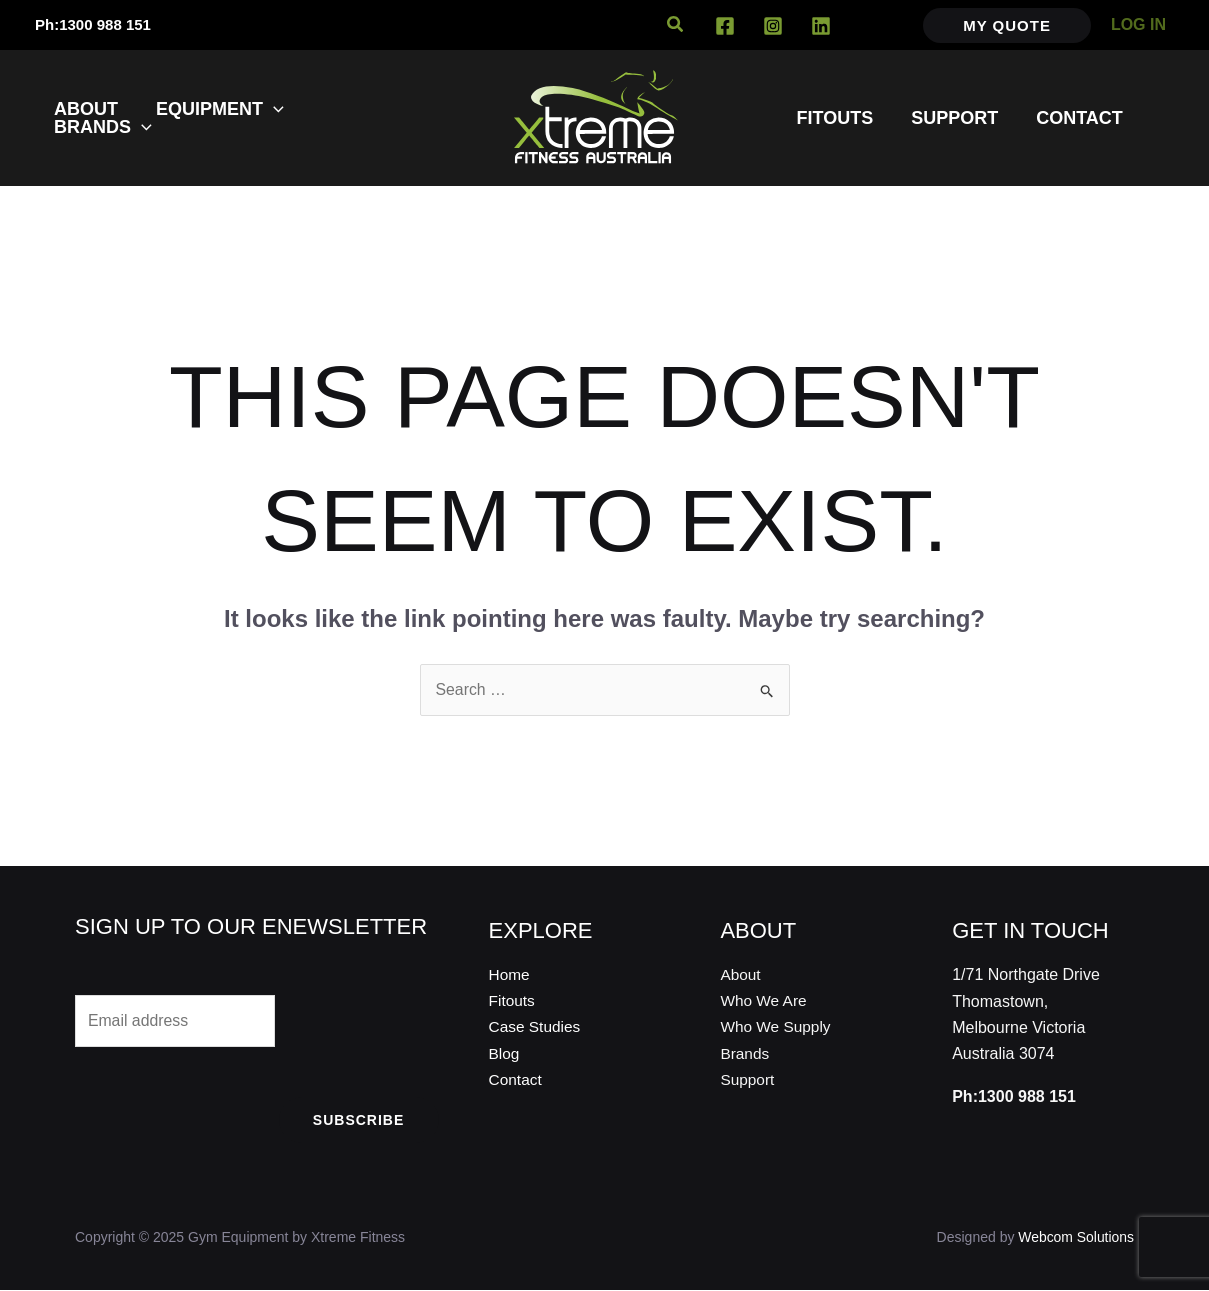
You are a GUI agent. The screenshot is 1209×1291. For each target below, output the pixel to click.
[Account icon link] (1138, 25)
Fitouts (513, 1001)
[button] (676, 25)
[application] (270, 109)
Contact (516, 1080)
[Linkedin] (821, 26)
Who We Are (765, 1001)
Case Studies (536, 1027)
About (741, 974)
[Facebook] (725, 26)
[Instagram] (773, 26)
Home (510, 974)
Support (748, 1080)
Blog (505, 1054)
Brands (745, 1054)
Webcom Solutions (1076, 1238)
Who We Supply (777, 1027)
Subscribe (358, 1121)
